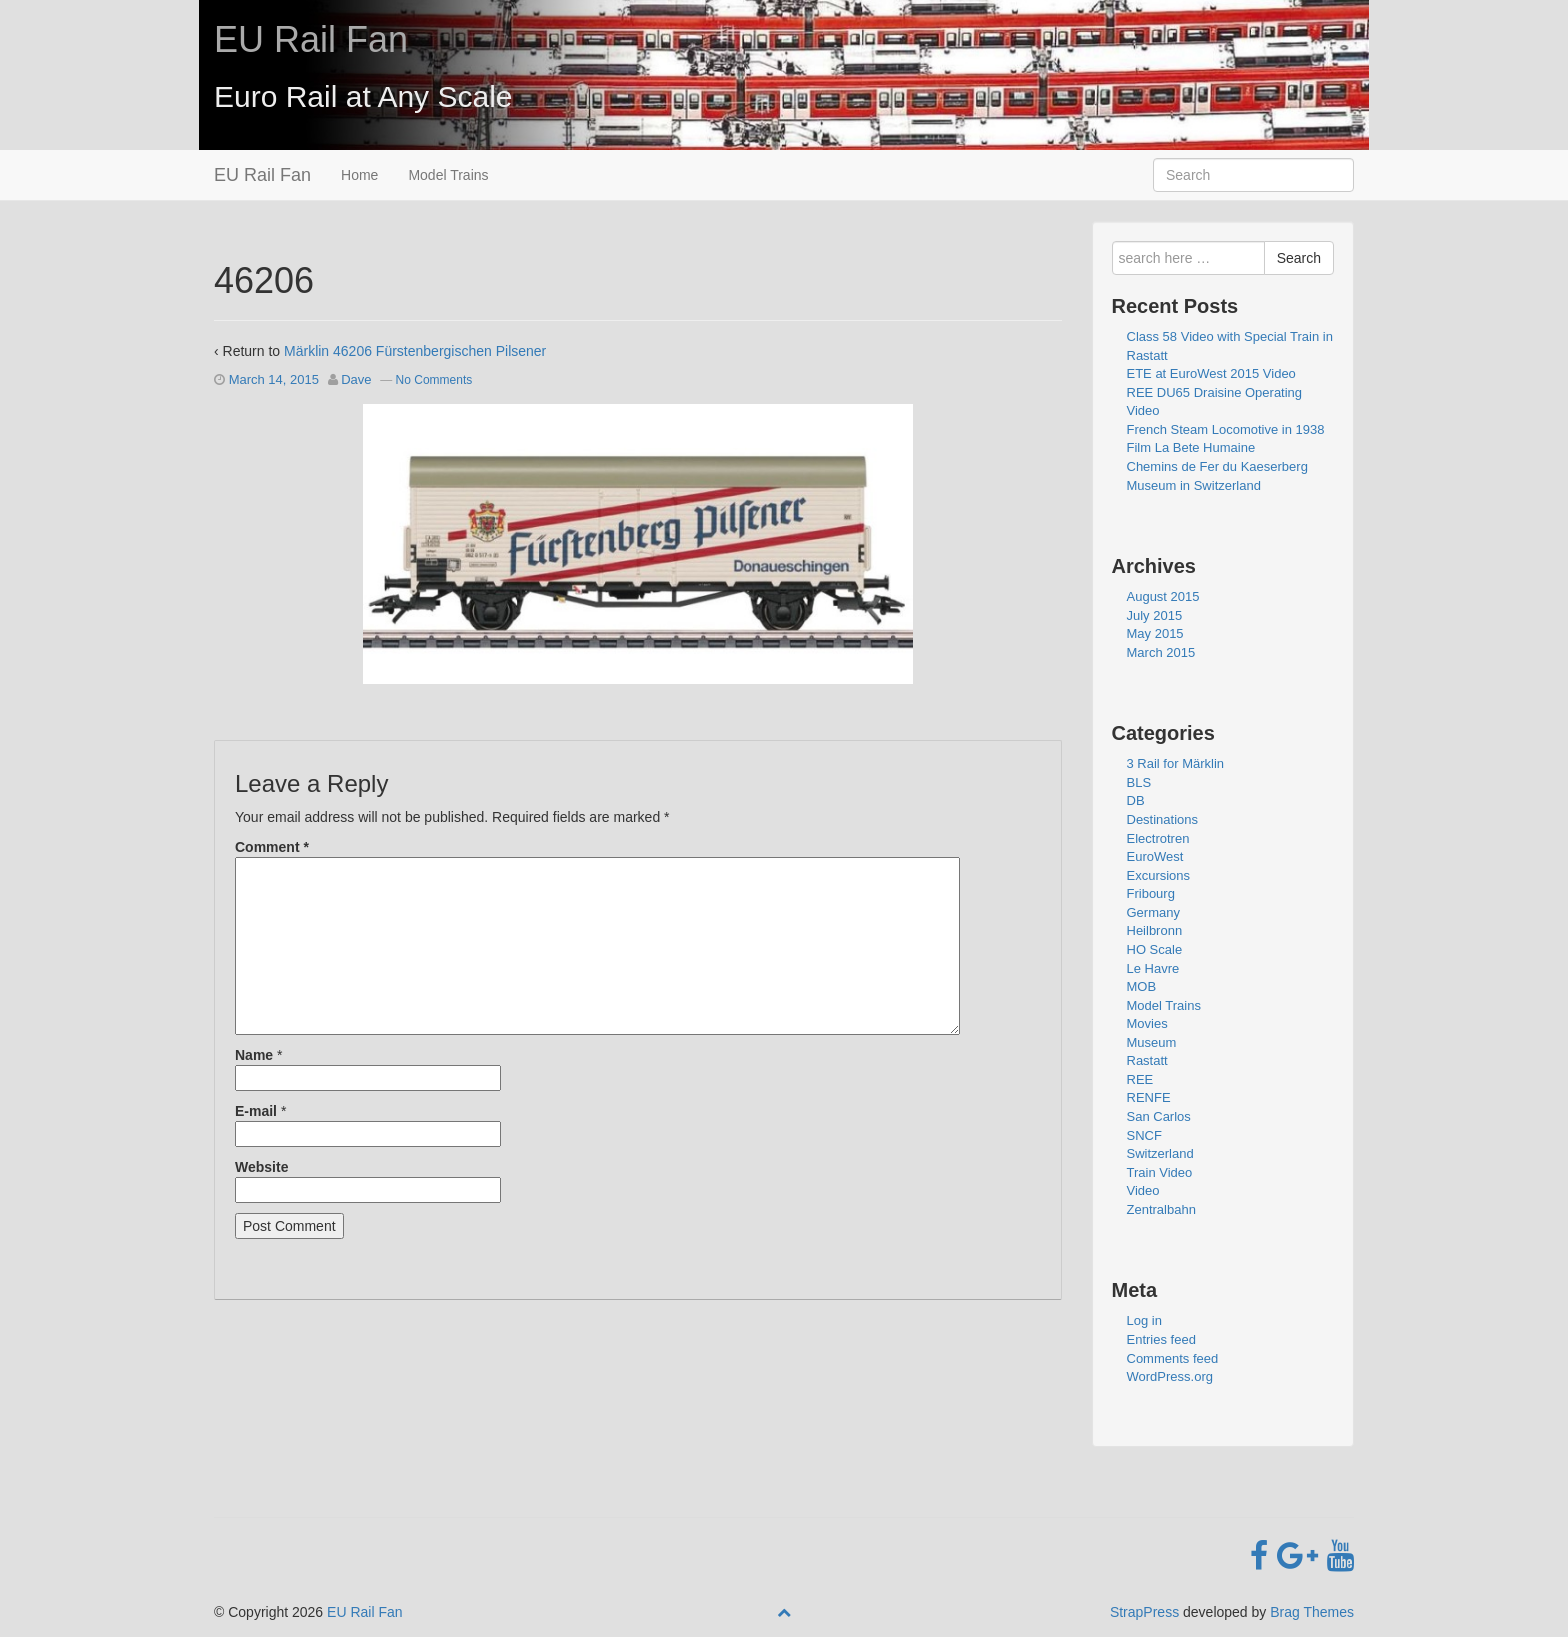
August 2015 (1163, 596)
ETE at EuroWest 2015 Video (1211, 373)
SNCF (1144, 1135)
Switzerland (1160, 1153)
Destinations (1163, 819)
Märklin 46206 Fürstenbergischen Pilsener (415, 351)
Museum (1152, 1042)
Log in (1144, 1320)
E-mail (256, 1111)
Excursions (1159, 875)
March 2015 (1161, 652)
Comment (272, 847)
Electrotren (1158, 838)
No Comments (434, 380)
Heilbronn (1155, 930)
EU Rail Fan (311, 39)
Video (1143, 1190)
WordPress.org (1170, 1376)
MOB (1142, 986)
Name (254, 1055)
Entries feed (1161, 1339)
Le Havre (1153, 968)
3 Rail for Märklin (1176, 763)
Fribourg (1151, 893)
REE (1140, 1079)
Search (1299, 258)
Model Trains (448, 175)
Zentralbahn (1161, 1209)
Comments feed (1173, 1358)
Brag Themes (1312, 1612)
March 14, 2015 (274, 379)
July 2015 (1155, 615)
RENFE (1149, 1097)
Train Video (1160, 1172)
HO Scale (1155, 949)
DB (1136, 800)
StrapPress (1144, 1612)
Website (261, 1167)
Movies (1147, 1023)
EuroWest (1155, 856)
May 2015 (1155, 633)
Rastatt (1147, 1060)
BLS (1139, 782)
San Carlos (1159, 1116)
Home (359, 175)
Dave (356, 379)
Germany (1153, 912)
